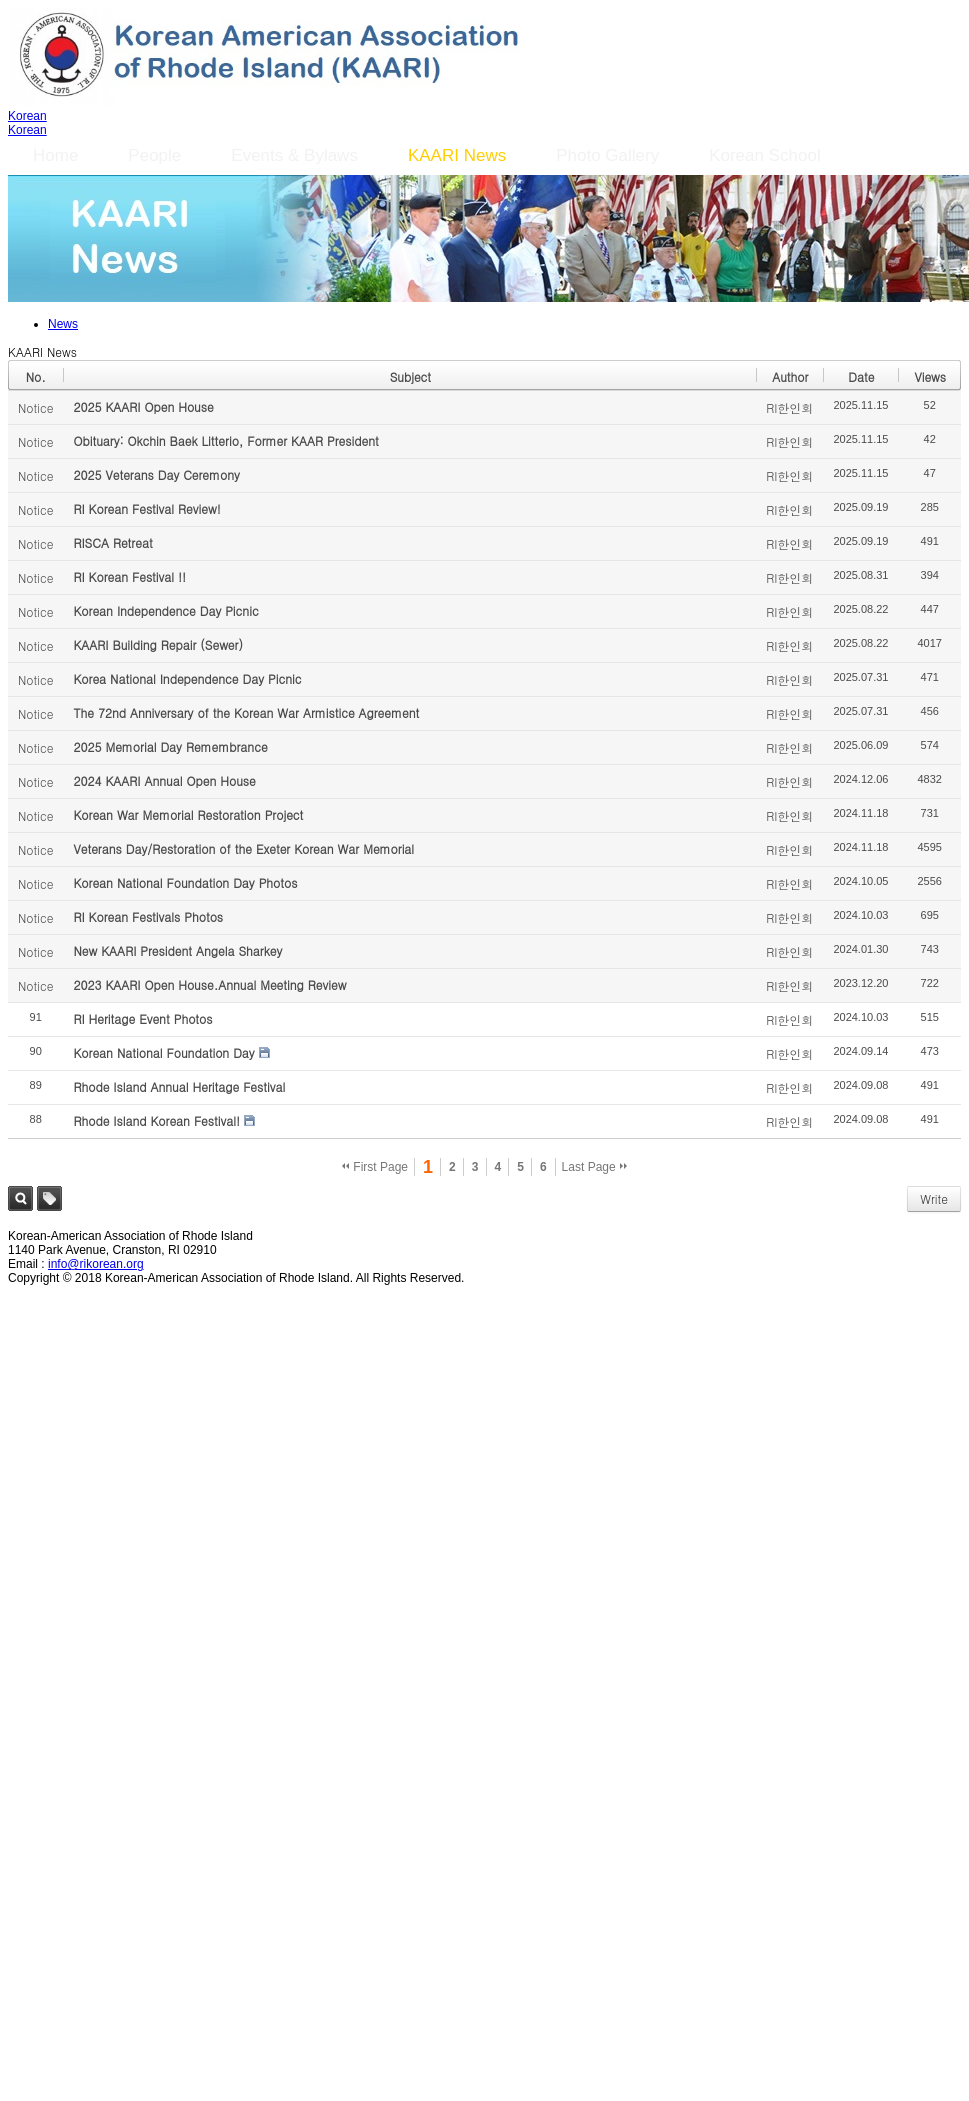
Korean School (765, 155)
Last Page (594, 1167)
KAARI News (457, 155)
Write (934, 1198)
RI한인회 (789, 407)
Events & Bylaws (294, 155)
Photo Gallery (607, 155)
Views (930, 376)
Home (55, 155)
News (63, 324)
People (154, 155)
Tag (49, 1198)
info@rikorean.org (96, 1264)
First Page (375, 1167)
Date (861, 376)
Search (20, 1198)
